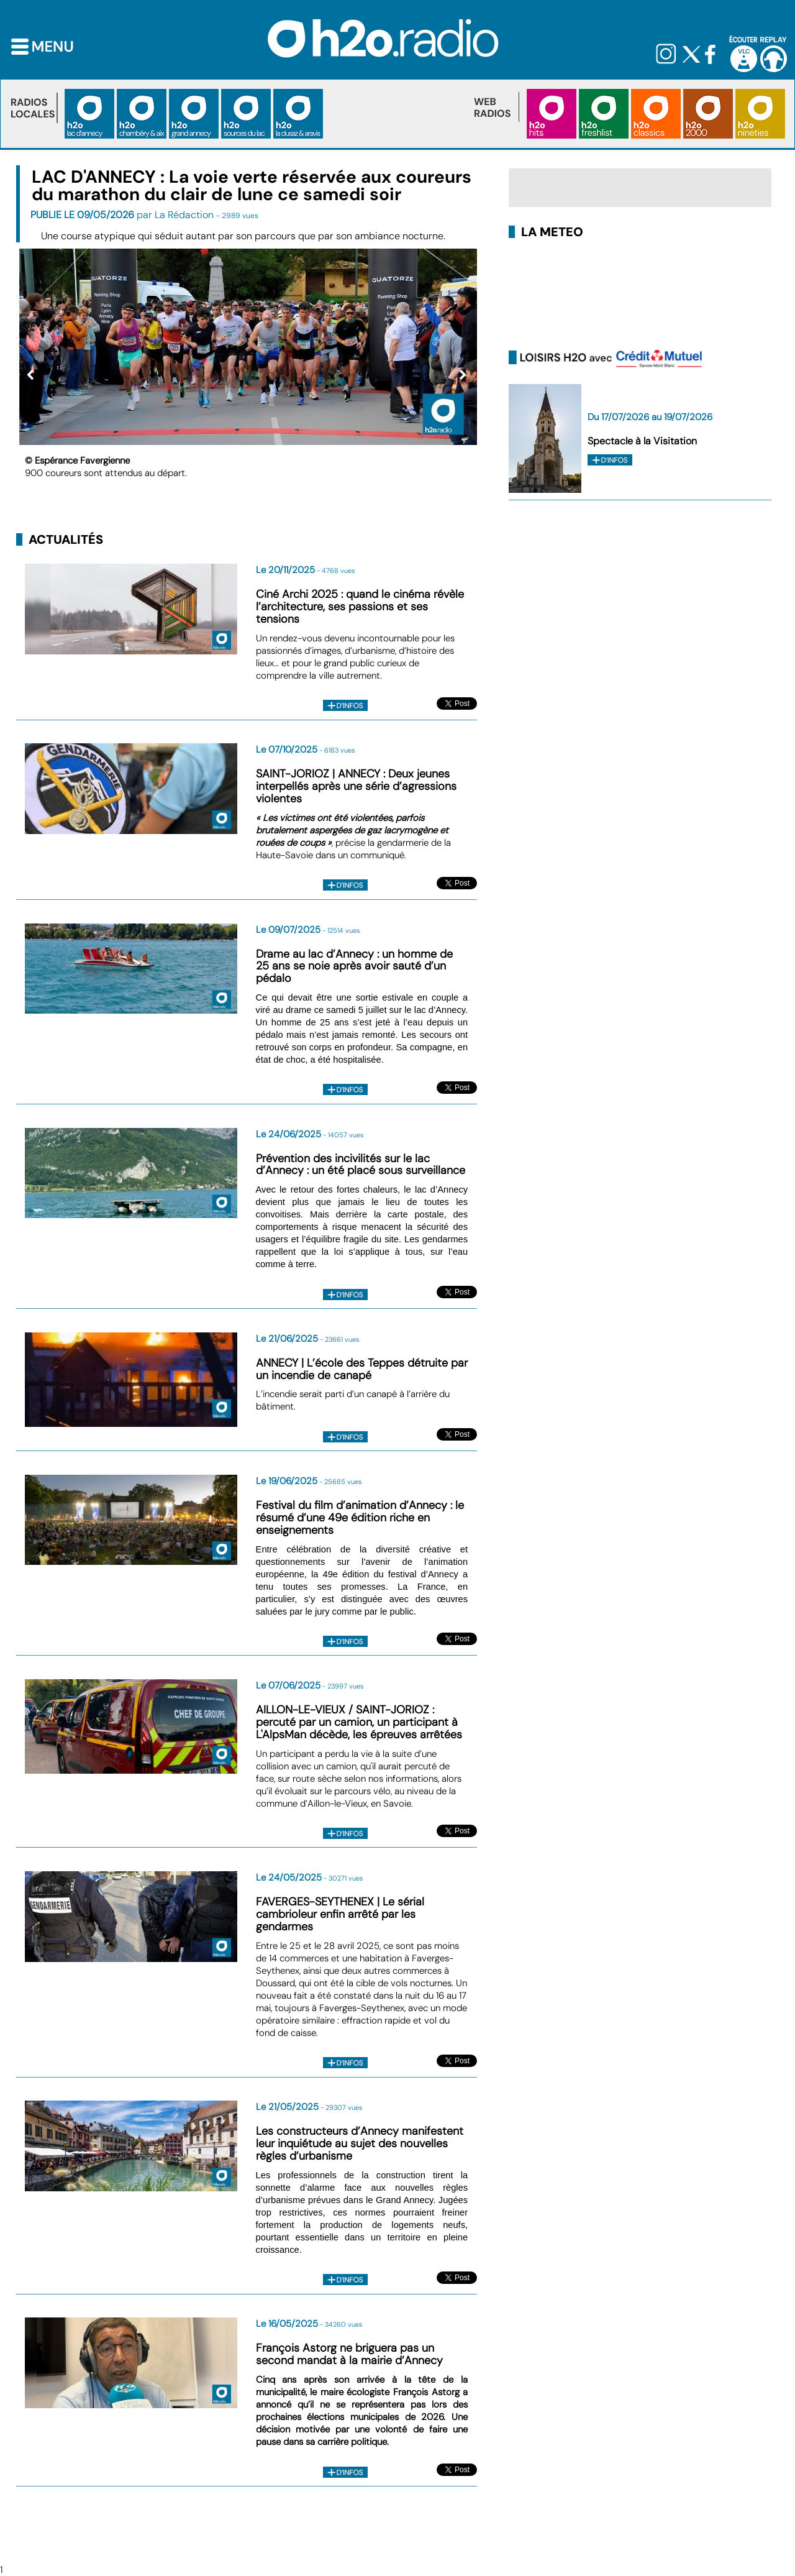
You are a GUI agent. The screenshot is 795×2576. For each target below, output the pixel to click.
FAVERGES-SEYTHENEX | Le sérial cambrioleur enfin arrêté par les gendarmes (340, 1914)
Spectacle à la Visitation (642, 440)
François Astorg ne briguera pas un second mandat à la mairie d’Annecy (349, 2354)
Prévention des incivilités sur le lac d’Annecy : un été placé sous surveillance (360, 1164)
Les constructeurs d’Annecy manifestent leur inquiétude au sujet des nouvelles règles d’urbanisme (359, 2143)
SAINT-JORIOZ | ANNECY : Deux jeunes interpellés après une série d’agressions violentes (356, 786)
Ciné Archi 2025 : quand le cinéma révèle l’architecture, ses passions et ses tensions (360, 606)
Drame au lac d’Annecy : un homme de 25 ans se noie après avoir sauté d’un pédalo (354, 966)
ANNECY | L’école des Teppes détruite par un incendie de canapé (362, 1369)
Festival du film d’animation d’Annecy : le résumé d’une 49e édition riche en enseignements (360, 1518)
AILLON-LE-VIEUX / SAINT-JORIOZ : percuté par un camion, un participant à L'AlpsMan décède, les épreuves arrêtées (359, 1722)
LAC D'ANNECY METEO (640, 290)
